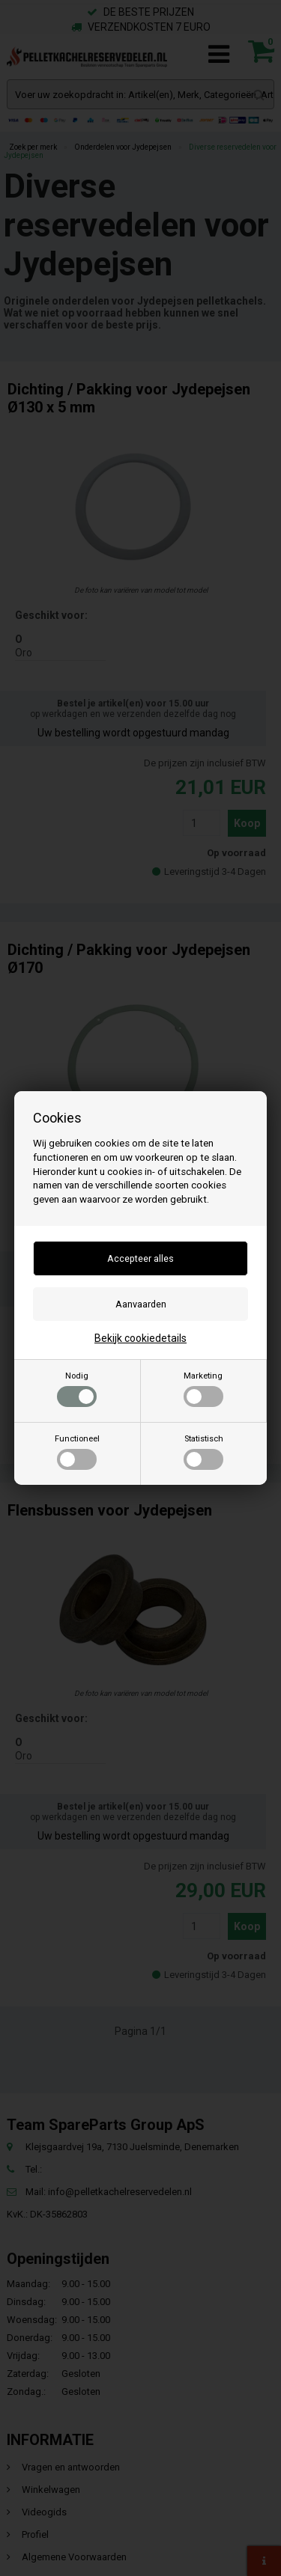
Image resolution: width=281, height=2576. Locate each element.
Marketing (203, 1389)
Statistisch (203, 1452)
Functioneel (77, 1452)
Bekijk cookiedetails (140, 1338)
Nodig (77, 1389)
